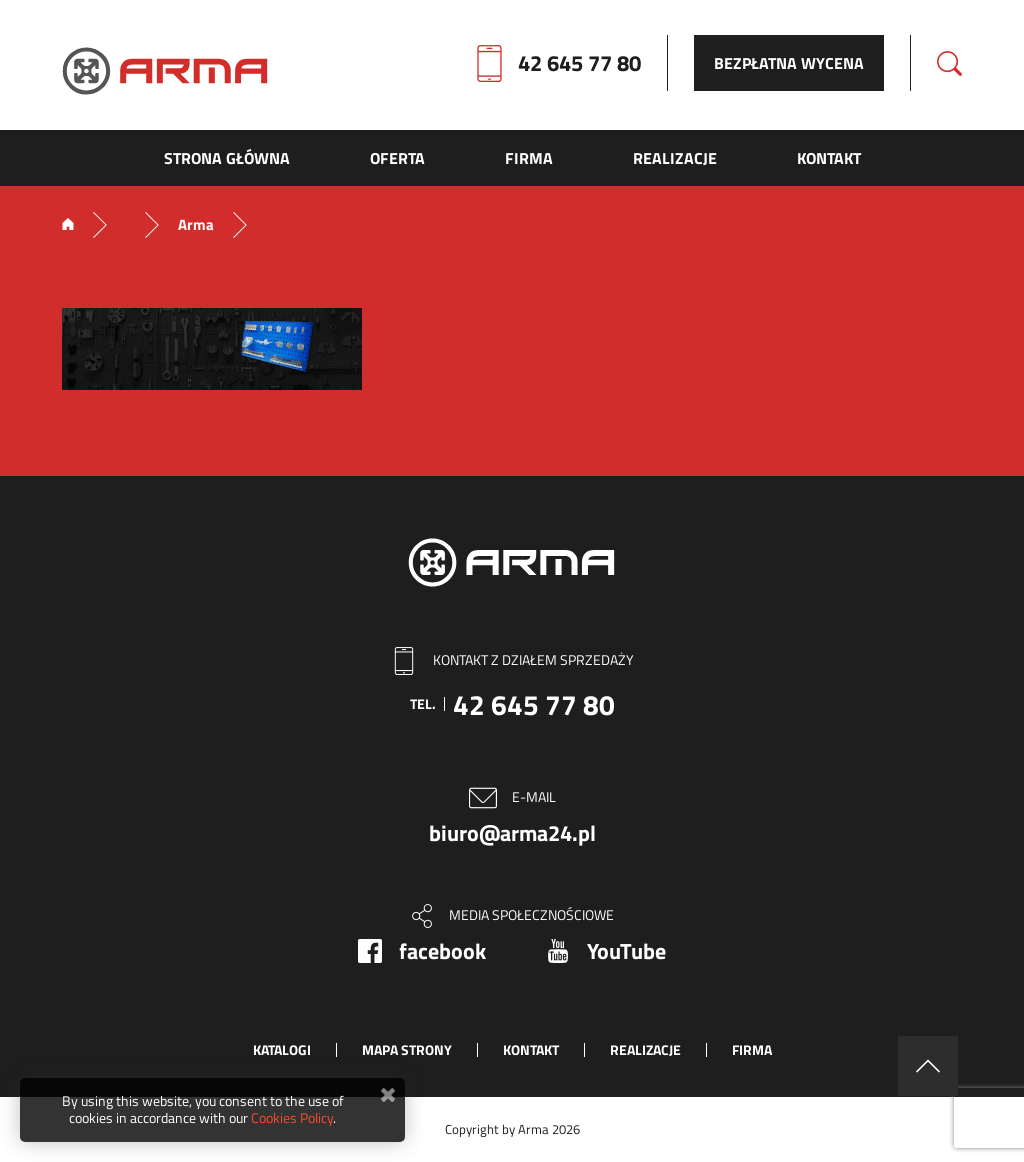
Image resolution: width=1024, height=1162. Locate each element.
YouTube (626, 951)
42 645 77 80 (579, 63)
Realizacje (645, 1049)
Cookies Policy (292, 1117)
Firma (752, 1049)
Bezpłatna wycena (789, 63)
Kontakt (531, 1049)
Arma (196, 225)
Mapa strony (407, 1049)
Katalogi (282, 1049)
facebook (442, 951)
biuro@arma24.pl (512, 833)
